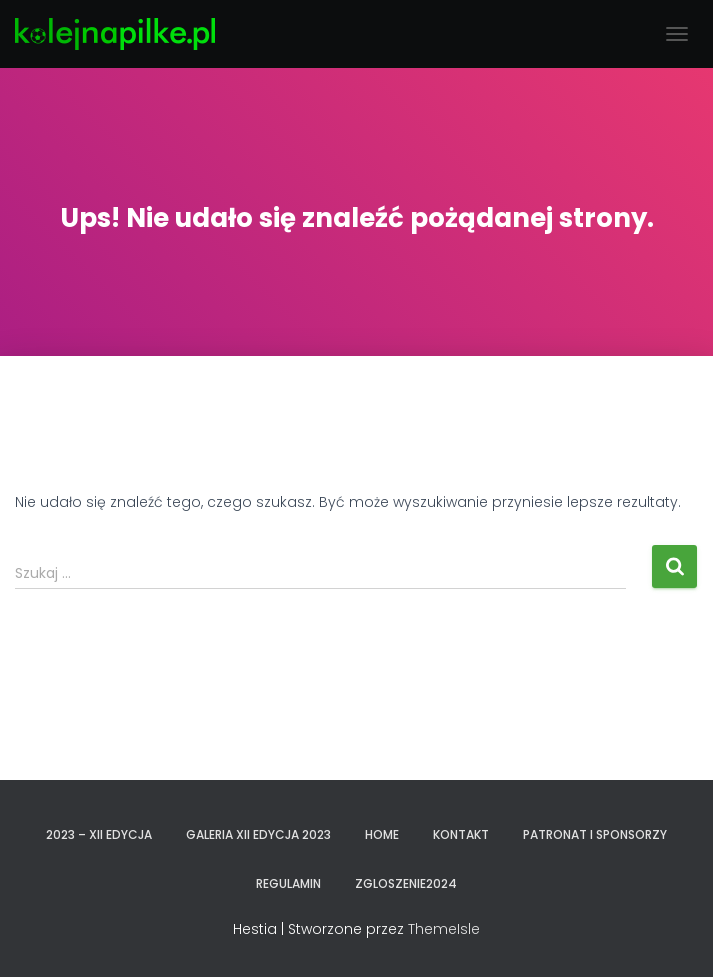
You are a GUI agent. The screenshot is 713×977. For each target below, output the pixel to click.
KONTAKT (461, 834)
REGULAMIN (288, 883)
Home (382, 834)
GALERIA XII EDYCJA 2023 (258, 834)
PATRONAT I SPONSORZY (595, 834)
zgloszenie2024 (406, 883)
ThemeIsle (444, 929)
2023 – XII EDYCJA (99, 834)
